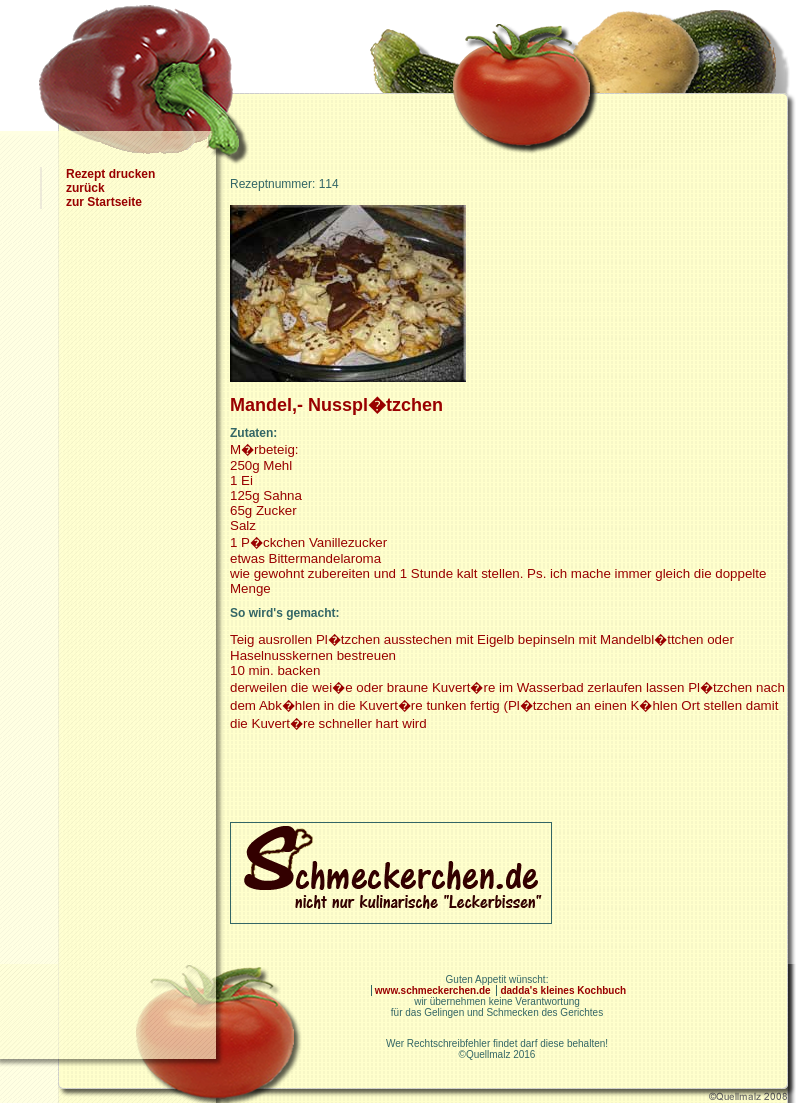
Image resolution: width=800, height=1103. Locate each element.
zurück (85, 188)
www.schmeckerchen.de (434, 990)
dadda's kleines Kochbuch (563, 990)
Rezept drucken (110, 174)
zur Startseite (104, 202)
